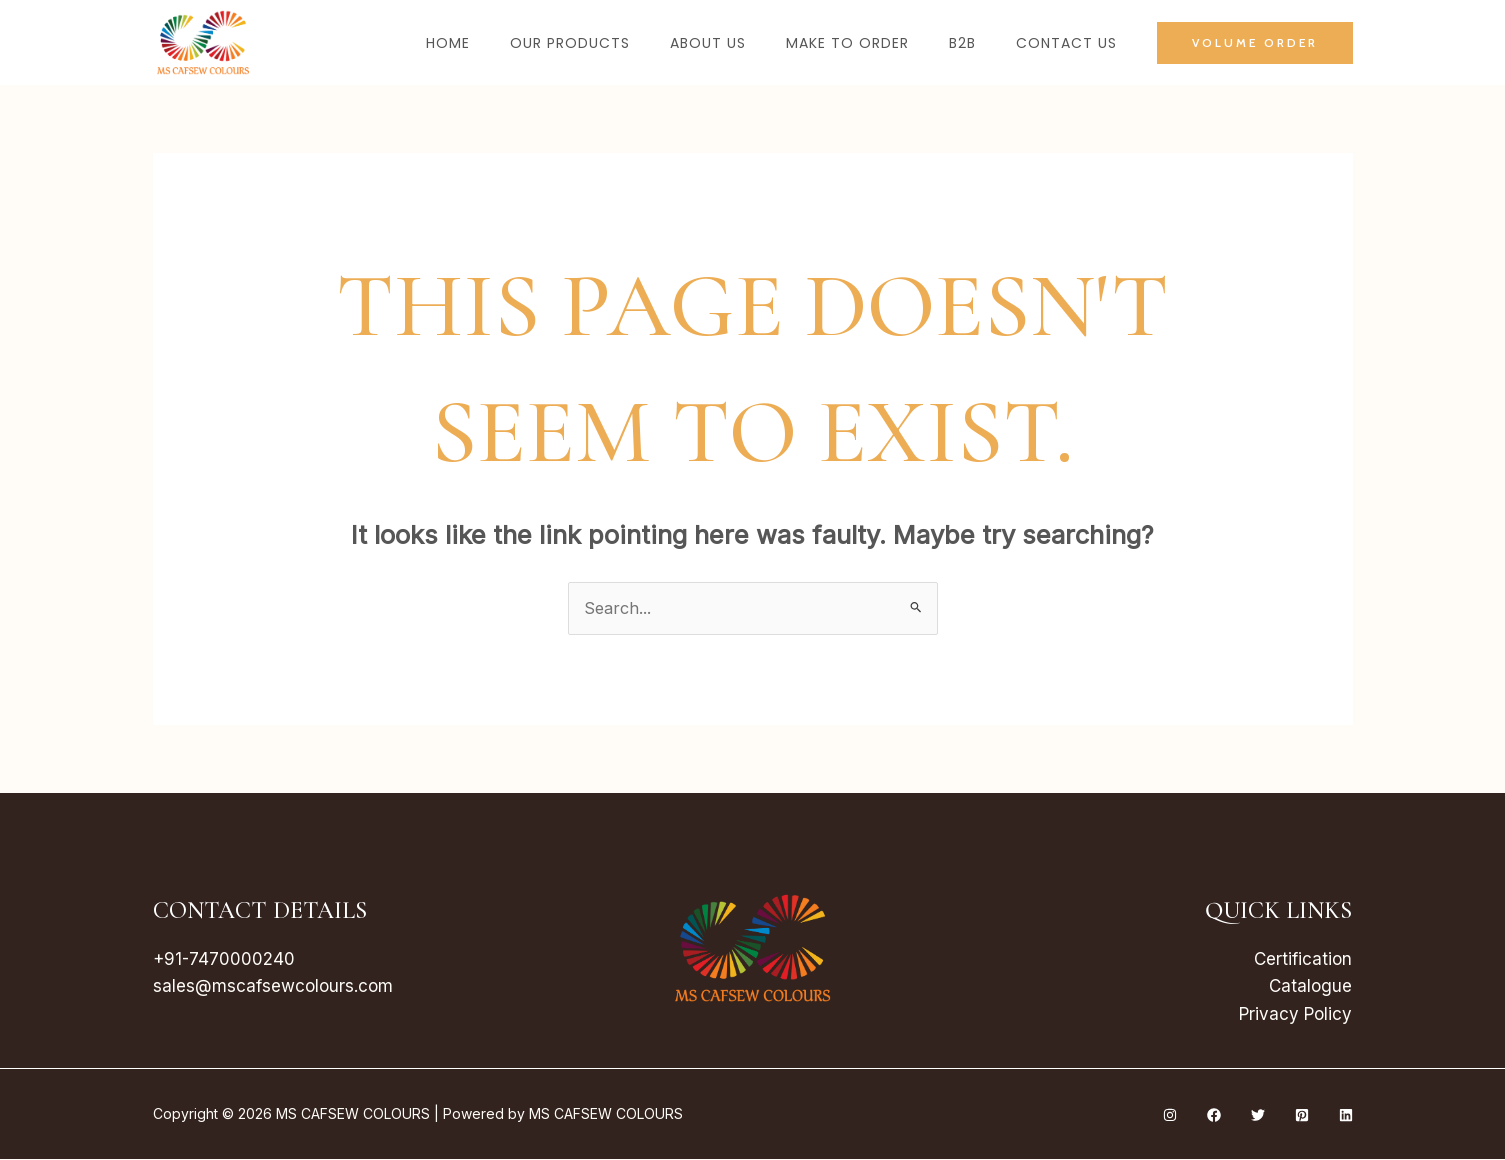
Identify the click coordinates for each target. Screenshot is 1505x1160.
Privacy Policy (1295, 1015)
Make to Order (847, 43)
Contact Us (1066, 43)
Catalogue (1310, 987)
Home (448, 43)
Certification (1303, 960)
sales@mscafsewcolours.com (273, 987)
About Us (708, 43)
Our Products (570, 43)
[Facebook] (1214, 1116)
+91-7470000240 (224, 960)
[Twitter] (1258, 1116)
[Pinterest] (1302, 1116)
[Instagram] (1170, 1116)
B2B (962, 43)
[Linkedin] (1346, 1116)
